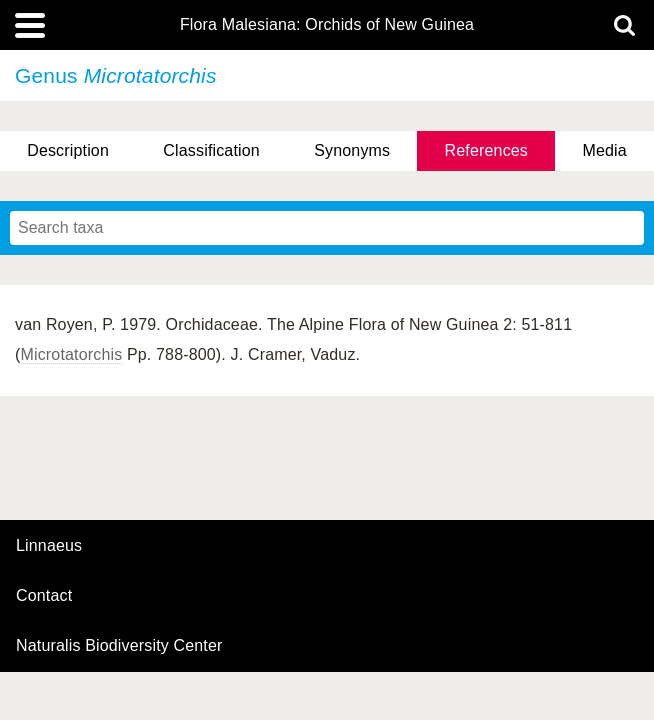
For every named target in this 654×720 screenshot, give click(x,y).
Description (68, 150)
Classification (211, 150)
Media (604, 150)
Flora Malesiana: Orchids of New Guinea (327, 25)
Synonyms (352, 150)
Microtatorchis (72, 354)
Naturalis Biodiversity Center (119, 646)
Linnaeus (49, 546)
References (486, 150)
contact (44, 595)
